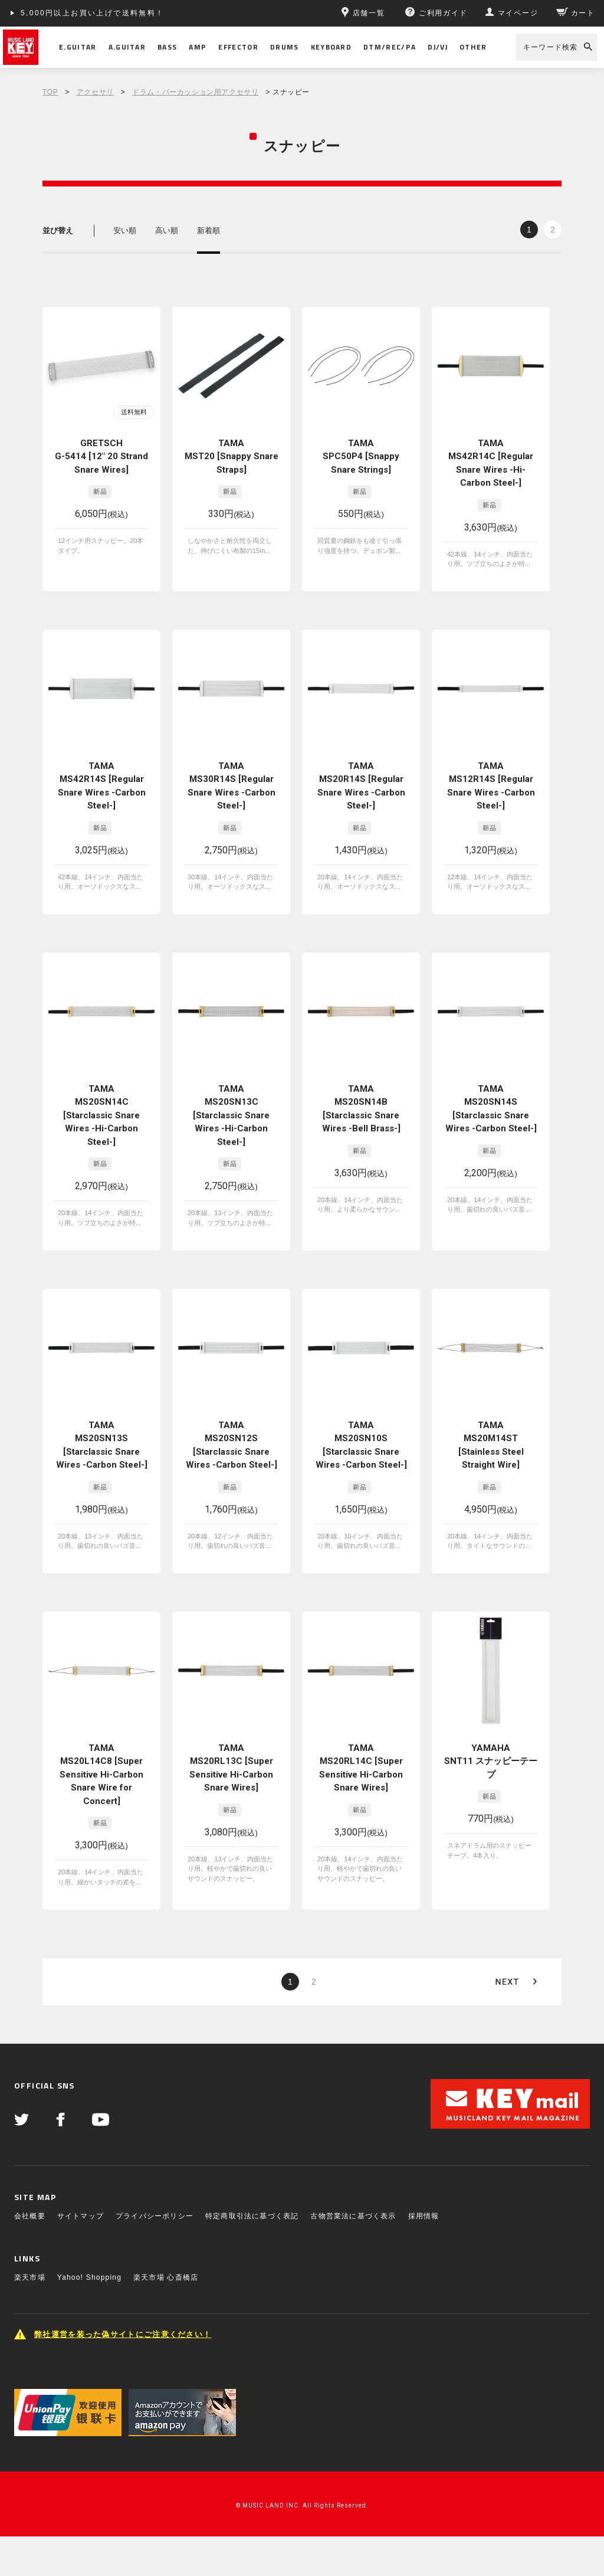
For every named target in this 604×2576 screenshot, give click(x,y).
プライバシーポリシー (154, 2216)
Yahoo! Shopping (89, 2277)
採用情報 (423, 2216)
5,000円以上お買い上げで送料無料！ (93, 13)
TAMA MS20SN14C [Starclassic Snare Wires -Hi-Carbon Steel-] (101, 1115)
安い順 (124, 230)
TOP (50, 92)
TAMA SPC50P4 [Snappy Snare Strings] (361, 456)
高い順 (166, 230)
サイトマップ (80, 2216)
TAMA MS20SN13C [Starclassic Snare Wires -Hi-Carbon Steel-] (231, 1115)
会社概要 (29, 2216)
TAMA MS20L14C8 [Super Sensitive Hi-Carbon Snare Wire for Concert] (101, 1774)
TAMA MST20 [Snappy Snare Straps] (231, 456)
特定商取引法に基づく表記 (251, 2216)
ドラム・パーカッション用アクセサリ (195, 92)
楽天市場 (29, 2277)
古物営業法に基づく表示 (353, 2216)
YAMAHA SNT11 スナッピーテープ (490, 1761)
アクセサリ (95, 92)
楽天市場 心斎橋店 (165, 2277)
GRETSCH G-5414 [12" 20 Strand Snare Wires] (101, 456)
